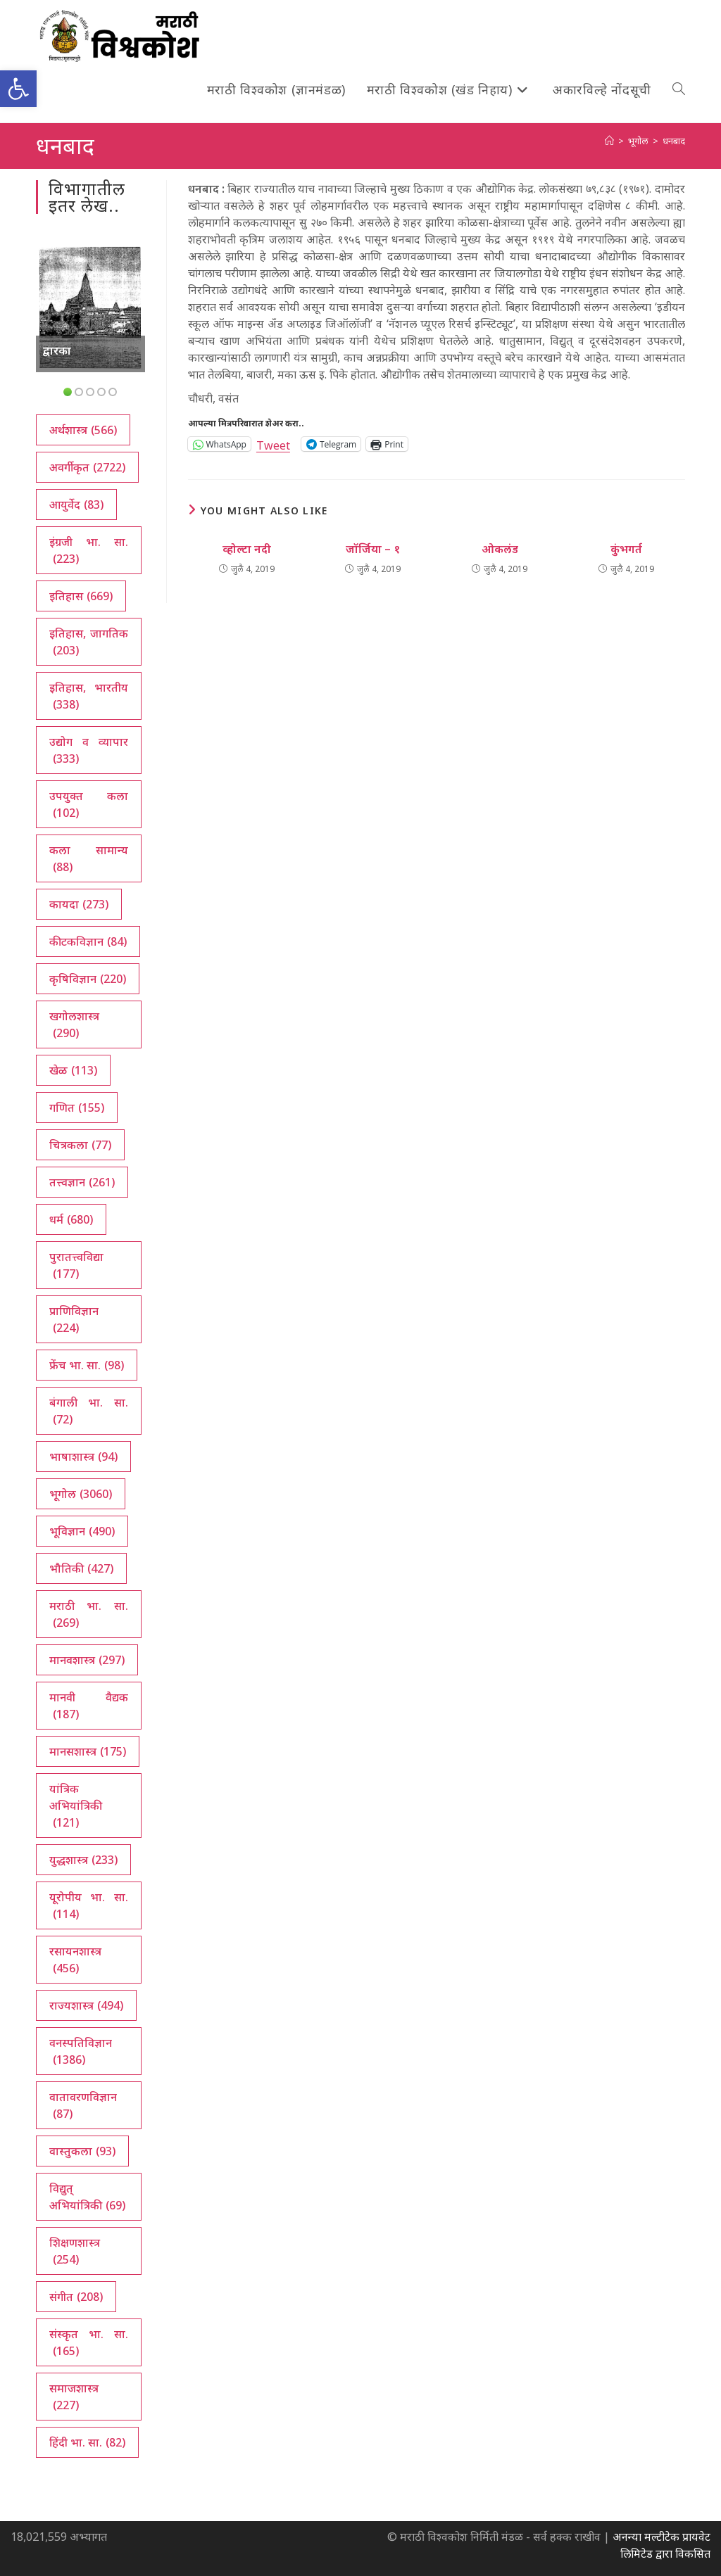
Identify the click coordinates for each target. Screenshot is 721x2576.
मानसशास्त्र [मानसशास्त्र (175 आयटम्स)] (87, 1751)
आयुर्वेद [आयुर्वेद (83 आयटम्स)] (76, 504)
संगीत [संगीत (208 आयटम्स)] (76, 2296)
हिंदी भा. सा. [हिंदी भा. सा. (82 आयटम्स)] (87, 2442)
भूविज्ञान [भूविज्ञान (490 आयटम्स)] (82, 1531)
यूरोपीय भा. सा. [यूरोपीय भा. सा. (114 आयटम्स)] (88, 1905)
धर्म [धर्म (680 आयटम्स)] (71, 1219)
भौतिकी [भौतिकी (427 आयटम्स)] (81, 1568)
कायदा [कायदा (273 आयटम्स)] (78, 904)
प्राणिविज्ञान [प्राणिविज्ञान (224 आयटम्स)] (74, 1319)
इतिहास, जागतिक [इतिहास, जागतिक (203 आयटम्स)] (88, 642)
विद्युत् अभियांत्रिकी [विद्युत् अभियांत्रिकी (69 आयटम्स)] (87, 2197)
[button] (18, 88)
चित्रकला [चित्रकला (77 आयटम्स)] (80, 1144)
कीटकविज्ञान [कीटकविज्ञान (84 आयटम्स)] (88, 941)
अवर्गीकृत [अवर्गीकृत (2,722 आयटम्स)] (87, 467)
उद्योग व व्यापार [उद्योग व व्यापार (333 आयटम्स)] (88, 750)
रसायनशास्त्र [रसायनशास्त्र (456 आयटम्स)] (75, 1960)
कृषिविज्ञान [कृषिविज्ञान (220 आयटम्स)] (87, 978)
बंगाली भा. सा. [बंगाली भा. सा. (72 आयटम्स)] (88, 1411)
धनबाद (674, 140)
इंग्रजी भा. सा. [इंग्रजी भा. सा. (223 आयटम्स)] (88, 550)
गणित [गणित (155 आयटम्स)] (76, 1107)
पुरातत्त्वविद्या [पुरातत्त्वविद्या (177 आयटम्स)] (76, 1265)
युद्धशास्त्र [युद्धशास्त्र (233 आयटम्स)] (83, 1859)
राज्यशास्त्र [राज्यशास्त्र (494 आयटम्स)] (86, 2005)
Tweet (273, 444)
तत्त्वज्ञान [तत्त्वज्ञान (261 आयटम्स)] (82, 1182)
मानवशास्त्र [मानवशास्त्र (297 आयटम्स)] (87, 1659)
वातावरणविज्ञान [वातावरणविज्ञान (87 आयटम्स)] (83, 2105)
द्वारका (57, 350)
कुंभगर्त (626, 549)
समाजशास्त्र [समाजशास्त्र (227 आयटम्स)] (74, 2396)
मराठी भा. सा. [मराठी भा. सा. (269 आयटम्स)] (88, 1614)
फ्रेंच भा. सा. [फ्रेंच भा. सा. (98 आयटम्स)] (86, 1365)
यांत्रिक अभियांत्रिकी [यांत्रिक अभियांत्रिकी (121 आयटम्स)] (75, 1806)
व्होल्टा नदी (246, 549)
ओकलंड (500, 549)
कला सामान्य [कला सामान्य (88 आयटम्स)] (88, 858)
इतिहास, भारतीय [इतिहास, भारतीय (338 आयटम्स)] (88, 696)
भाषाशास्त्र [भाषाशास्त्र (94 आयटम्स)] (83, 1456)
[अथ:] (609, 140)
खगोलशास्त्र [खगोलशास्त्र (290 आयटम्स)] (74, 1024)
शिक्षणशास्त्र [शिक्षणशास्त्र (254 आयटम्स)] (74, 2251)
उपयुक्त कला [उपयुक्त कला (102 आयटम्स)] (88, 804)
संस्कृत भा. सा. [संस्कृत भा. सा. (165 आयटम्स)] (88, 2342)
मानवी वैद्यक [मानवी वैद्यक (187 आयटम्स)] (88, 1705)
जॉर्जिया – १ (373, 549)
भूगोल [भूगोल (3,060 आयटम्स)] (80, 1493)
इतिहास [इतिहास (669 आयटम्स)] (81, 596)
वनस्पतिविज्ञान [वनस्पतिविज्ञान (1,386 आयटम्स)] (80, 2051)
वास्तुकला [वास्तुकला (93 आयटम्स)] (82, 2151)
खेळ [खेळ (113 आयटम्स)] (73, 1070)
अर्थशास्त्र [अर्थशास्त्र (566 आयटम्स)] (83, 429)
